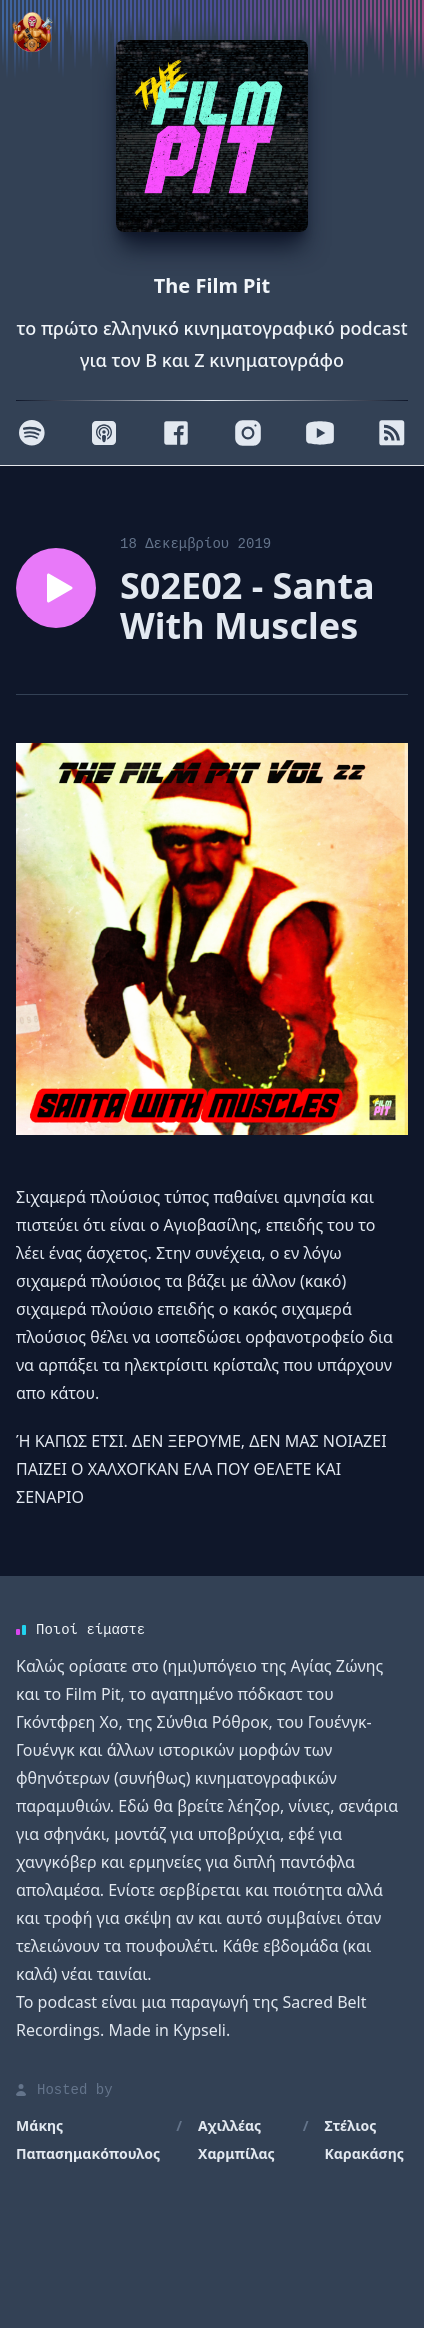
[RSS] (392, 433)
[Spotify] (32, 433)
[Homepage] (212, 136)
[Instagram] (248, 433)
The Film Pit (212, 285)
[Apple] (104, 433)
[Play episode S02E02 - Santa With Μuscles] (56, 588)
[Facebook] (176, 433)
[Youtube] (320, 433)
